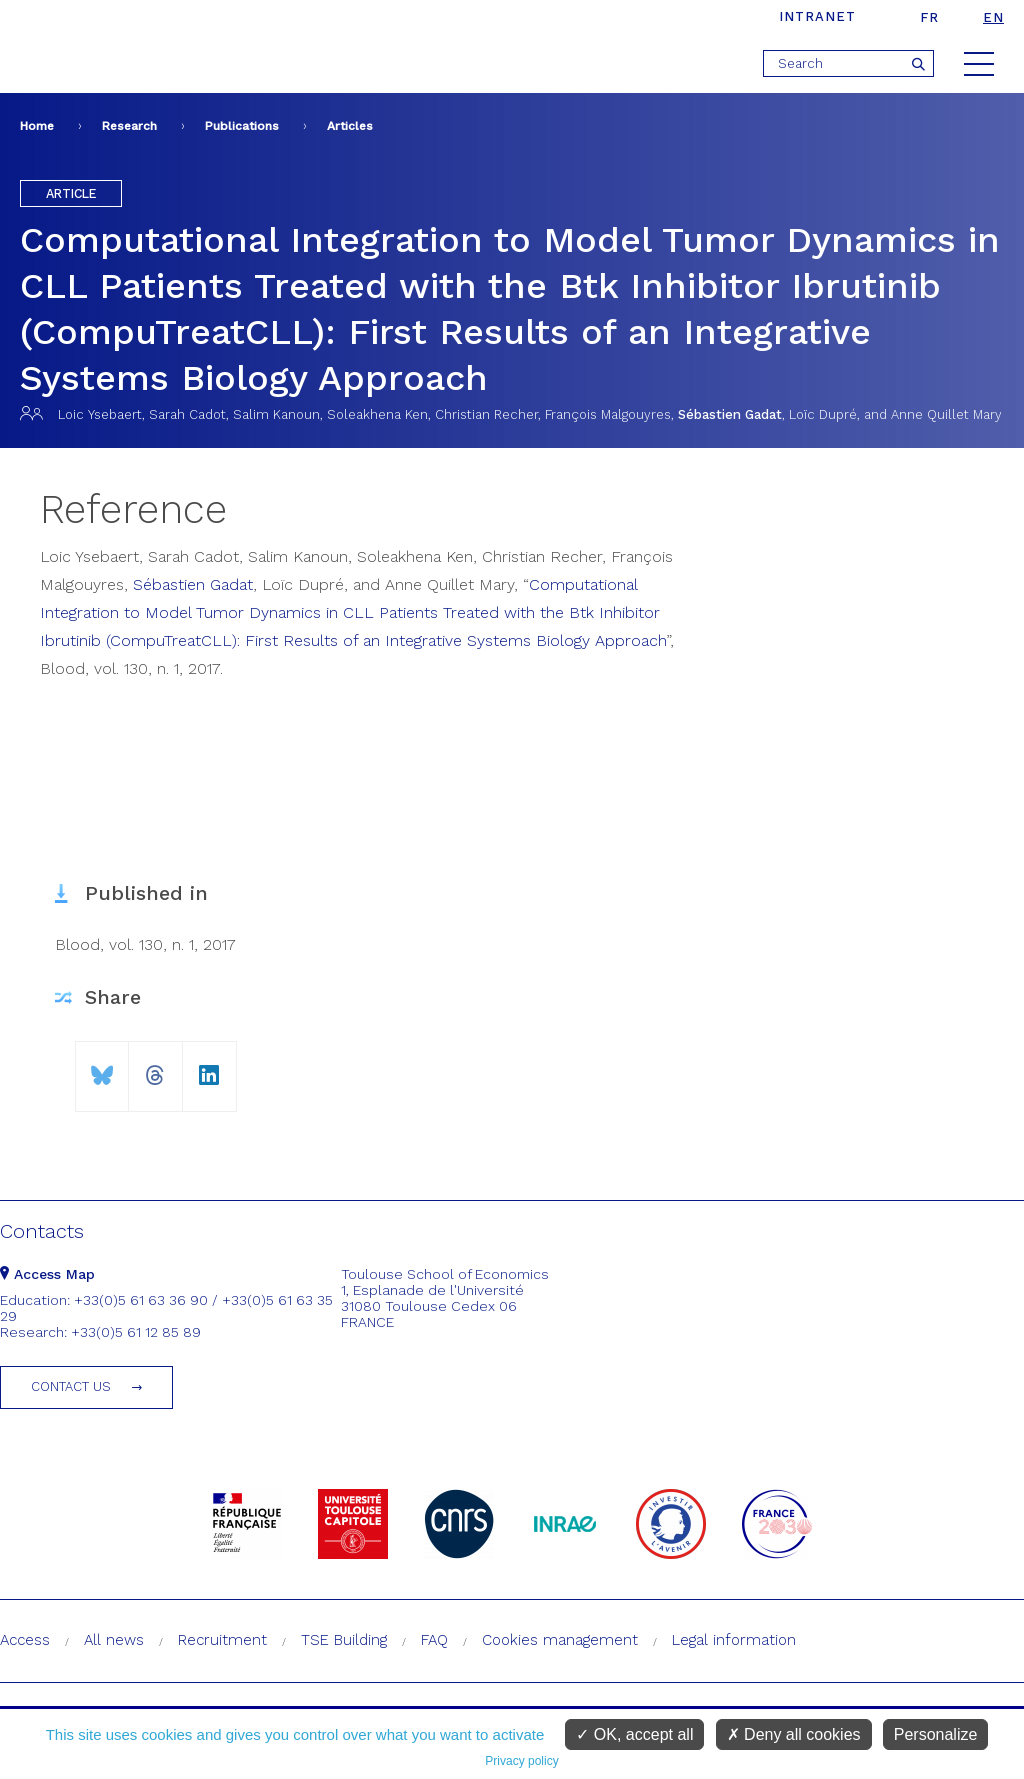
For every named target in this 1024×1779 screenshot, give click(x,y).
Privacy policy (521, 1761)
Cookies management (560, 1640)
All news (114, 1640)
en (993, 17)
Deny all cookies (794, 1734)
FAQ (434, 1640)
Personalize (936, 1734)
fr (929, 17)
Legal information (734, 1640)
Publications (242, 126)
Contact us (71, 1386)
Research (129, 126)
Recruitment (222, 1640)
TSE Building (344, 1640)
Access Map (47, 1274)
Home (37, 126)
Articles (350, 126)
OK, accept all (634, 1734)
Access (25, 1640)
